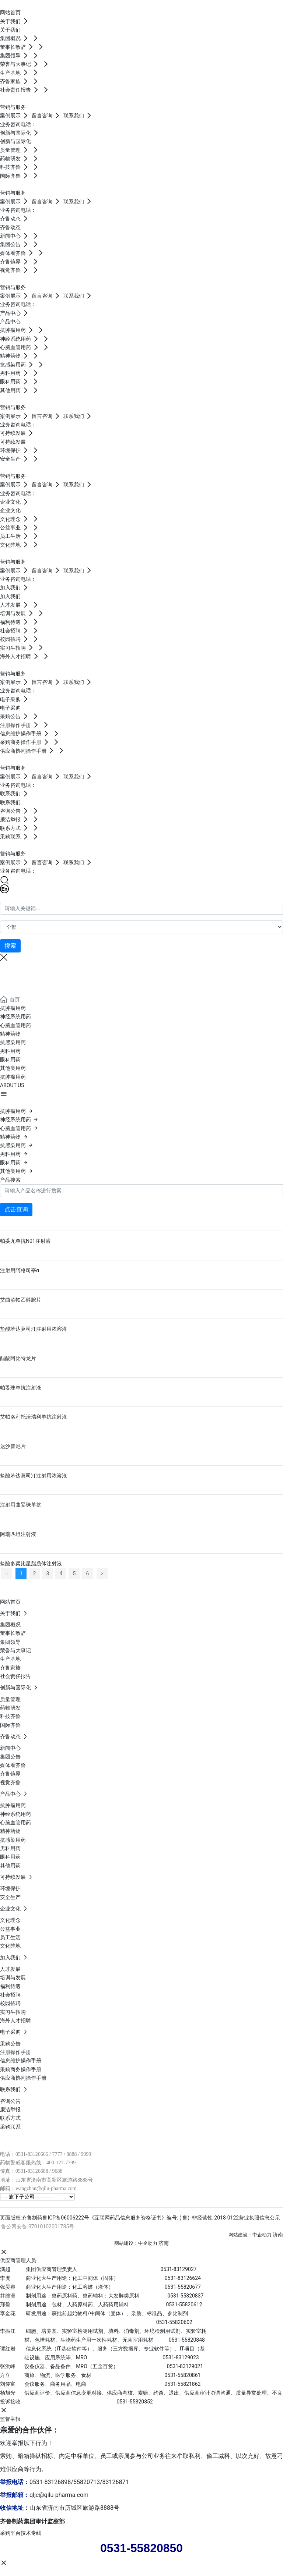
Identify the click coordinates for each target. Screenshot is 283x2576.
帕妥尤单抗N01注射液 (25, 1241)
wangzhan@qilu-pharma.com (46, 2188)
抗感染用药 (13, 1042)
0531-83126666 (31, 2154)
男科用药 (10, 1051)
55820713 (86, 2482)
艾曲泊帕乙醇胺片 (20, 1300)
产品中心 (10, 974)
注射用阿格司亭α (19, 1270)
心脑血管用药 (15, 1025)
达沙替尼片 (13, 1446)
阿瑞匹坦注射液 (18, 1534)
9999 (86, 2154)
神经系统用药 (15, 1016)
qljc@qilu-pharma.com (58, 2494)
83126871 (115, 2482)
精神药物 (10, 1034)
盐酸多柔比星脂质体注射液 (31, 1563)
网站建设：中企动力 (250, 2235)
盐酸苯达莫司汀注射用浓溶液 (33, 1329)
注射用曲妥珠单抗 (20, 1505)
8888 (71, 2154)
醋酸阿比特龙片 (18, 1358)
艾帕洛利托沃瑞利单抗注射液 (33, 1417)
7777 (57, 2154)
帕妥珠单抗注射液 (20, 1388)
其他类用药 (13, 1068)
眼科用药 (10, 1059)
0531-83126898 (50, 2482)
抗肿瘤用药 (13, 1008)
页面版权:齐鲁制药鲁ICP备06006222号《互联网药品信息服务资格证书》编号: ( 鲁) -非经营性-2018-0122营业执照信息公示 (140, 2218)
